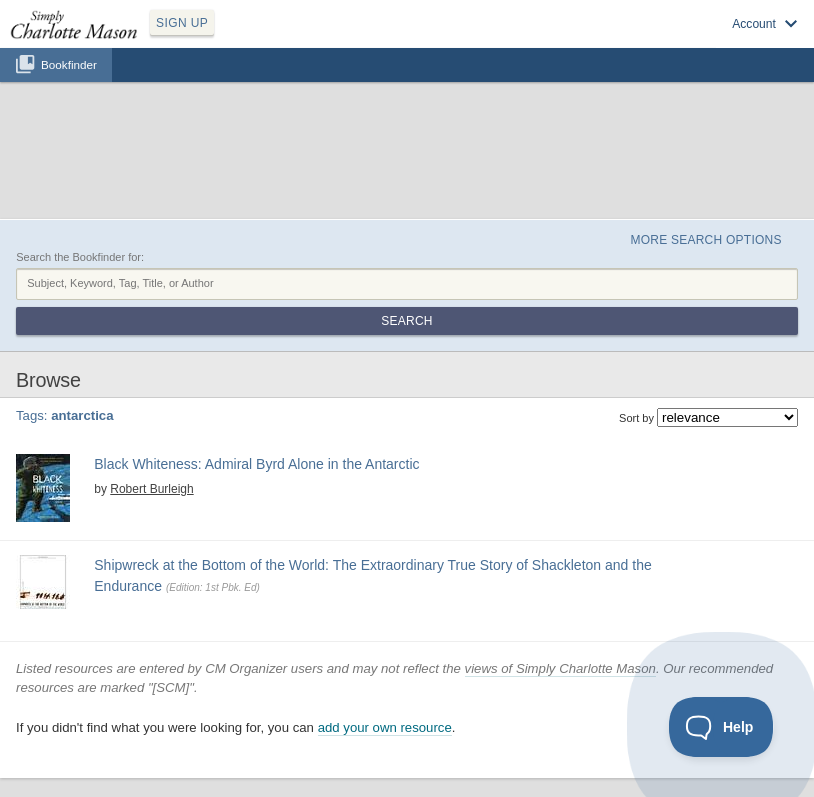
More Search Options (705, 240)
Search (406, 321)
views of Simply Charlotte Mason (560, 668)
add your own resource (385, 727)
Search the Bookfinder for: (80, 257)
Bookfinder (69, 64)
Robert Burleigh (151, 489)
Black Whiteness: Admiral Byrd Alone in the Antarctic (256, 464)
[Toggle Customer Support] (721, 727)
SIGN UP (182, 23)
